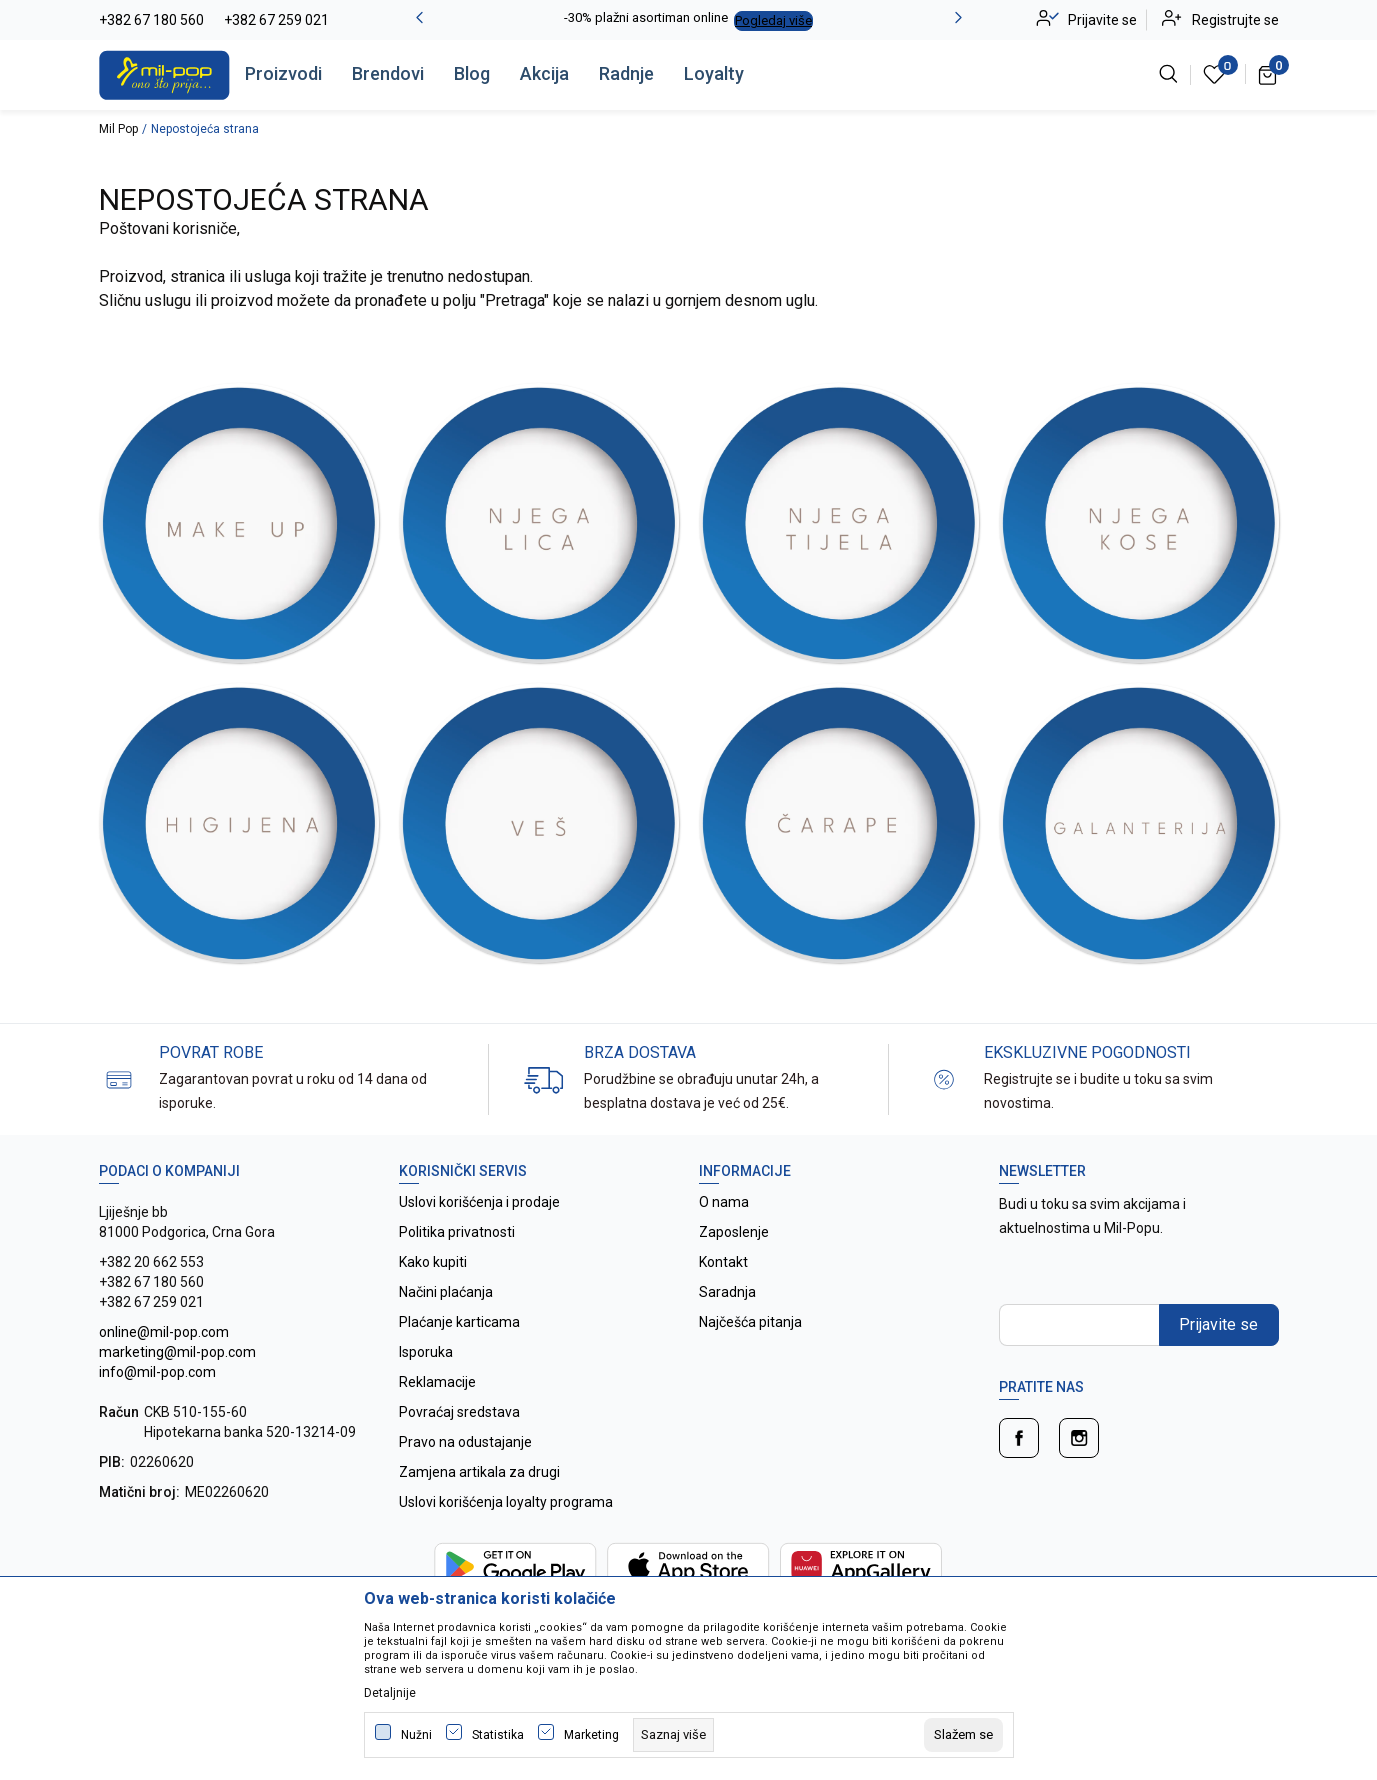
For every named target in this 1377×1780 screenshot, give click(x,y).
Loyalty (714, 73)
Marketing (591, 1735)
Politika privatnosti (457, 1232)
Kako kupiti (433, 1262)
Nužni (416, 1735)
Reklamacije (437, 1382)
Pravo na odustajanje (465, 1442)
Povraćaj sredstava (459, 1412)
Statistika (498, 1735)
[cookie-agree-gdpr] (963, 1735)
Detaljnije (390, 1693)
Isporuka (426, 1352)
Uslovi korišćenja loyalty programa (506, 1502)
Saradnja (727, 1292)
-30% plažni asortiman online (646, 17)
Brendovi (388, 73)
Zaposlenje (734, 1232)
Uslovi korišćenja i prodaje (479, 1202)
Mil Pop (118, 129)
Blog (472, 73)
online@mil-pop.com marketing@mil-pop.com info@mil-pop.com (177, 1352)
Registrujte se (1235, 20)
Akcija (544, 73)
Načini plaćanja (446, 1292)
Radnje (626, 73)
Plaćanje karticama (459, 1322)
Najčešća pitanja (750, 1322)
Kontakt (723, 1262)
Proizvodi (283, 73)
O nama (724, 1202)
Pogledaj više (773, 20)
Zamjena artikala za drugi (479, 1472)
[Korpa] (1268, 74)
